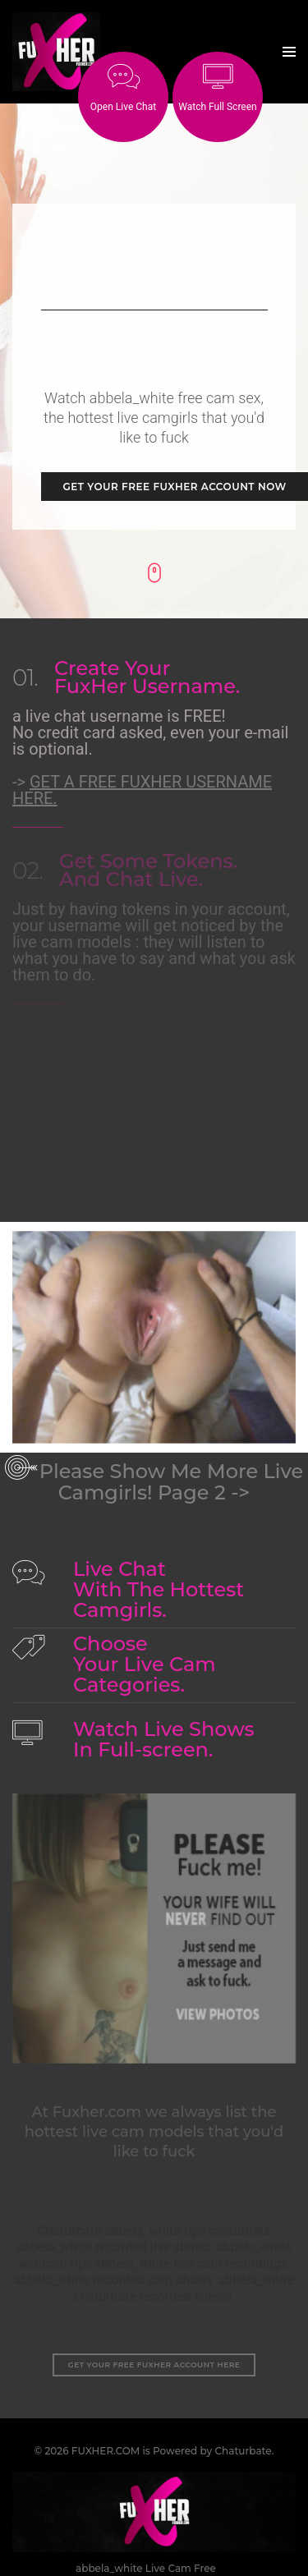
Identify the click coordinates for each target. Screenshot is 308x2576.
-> (142, 763)
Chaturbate (242, 2424)
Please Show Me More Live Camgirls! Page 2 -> (171, 1454)
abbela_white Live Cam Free (146, 2541)
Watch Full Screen (217, 88)
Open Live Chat (123, 88)
